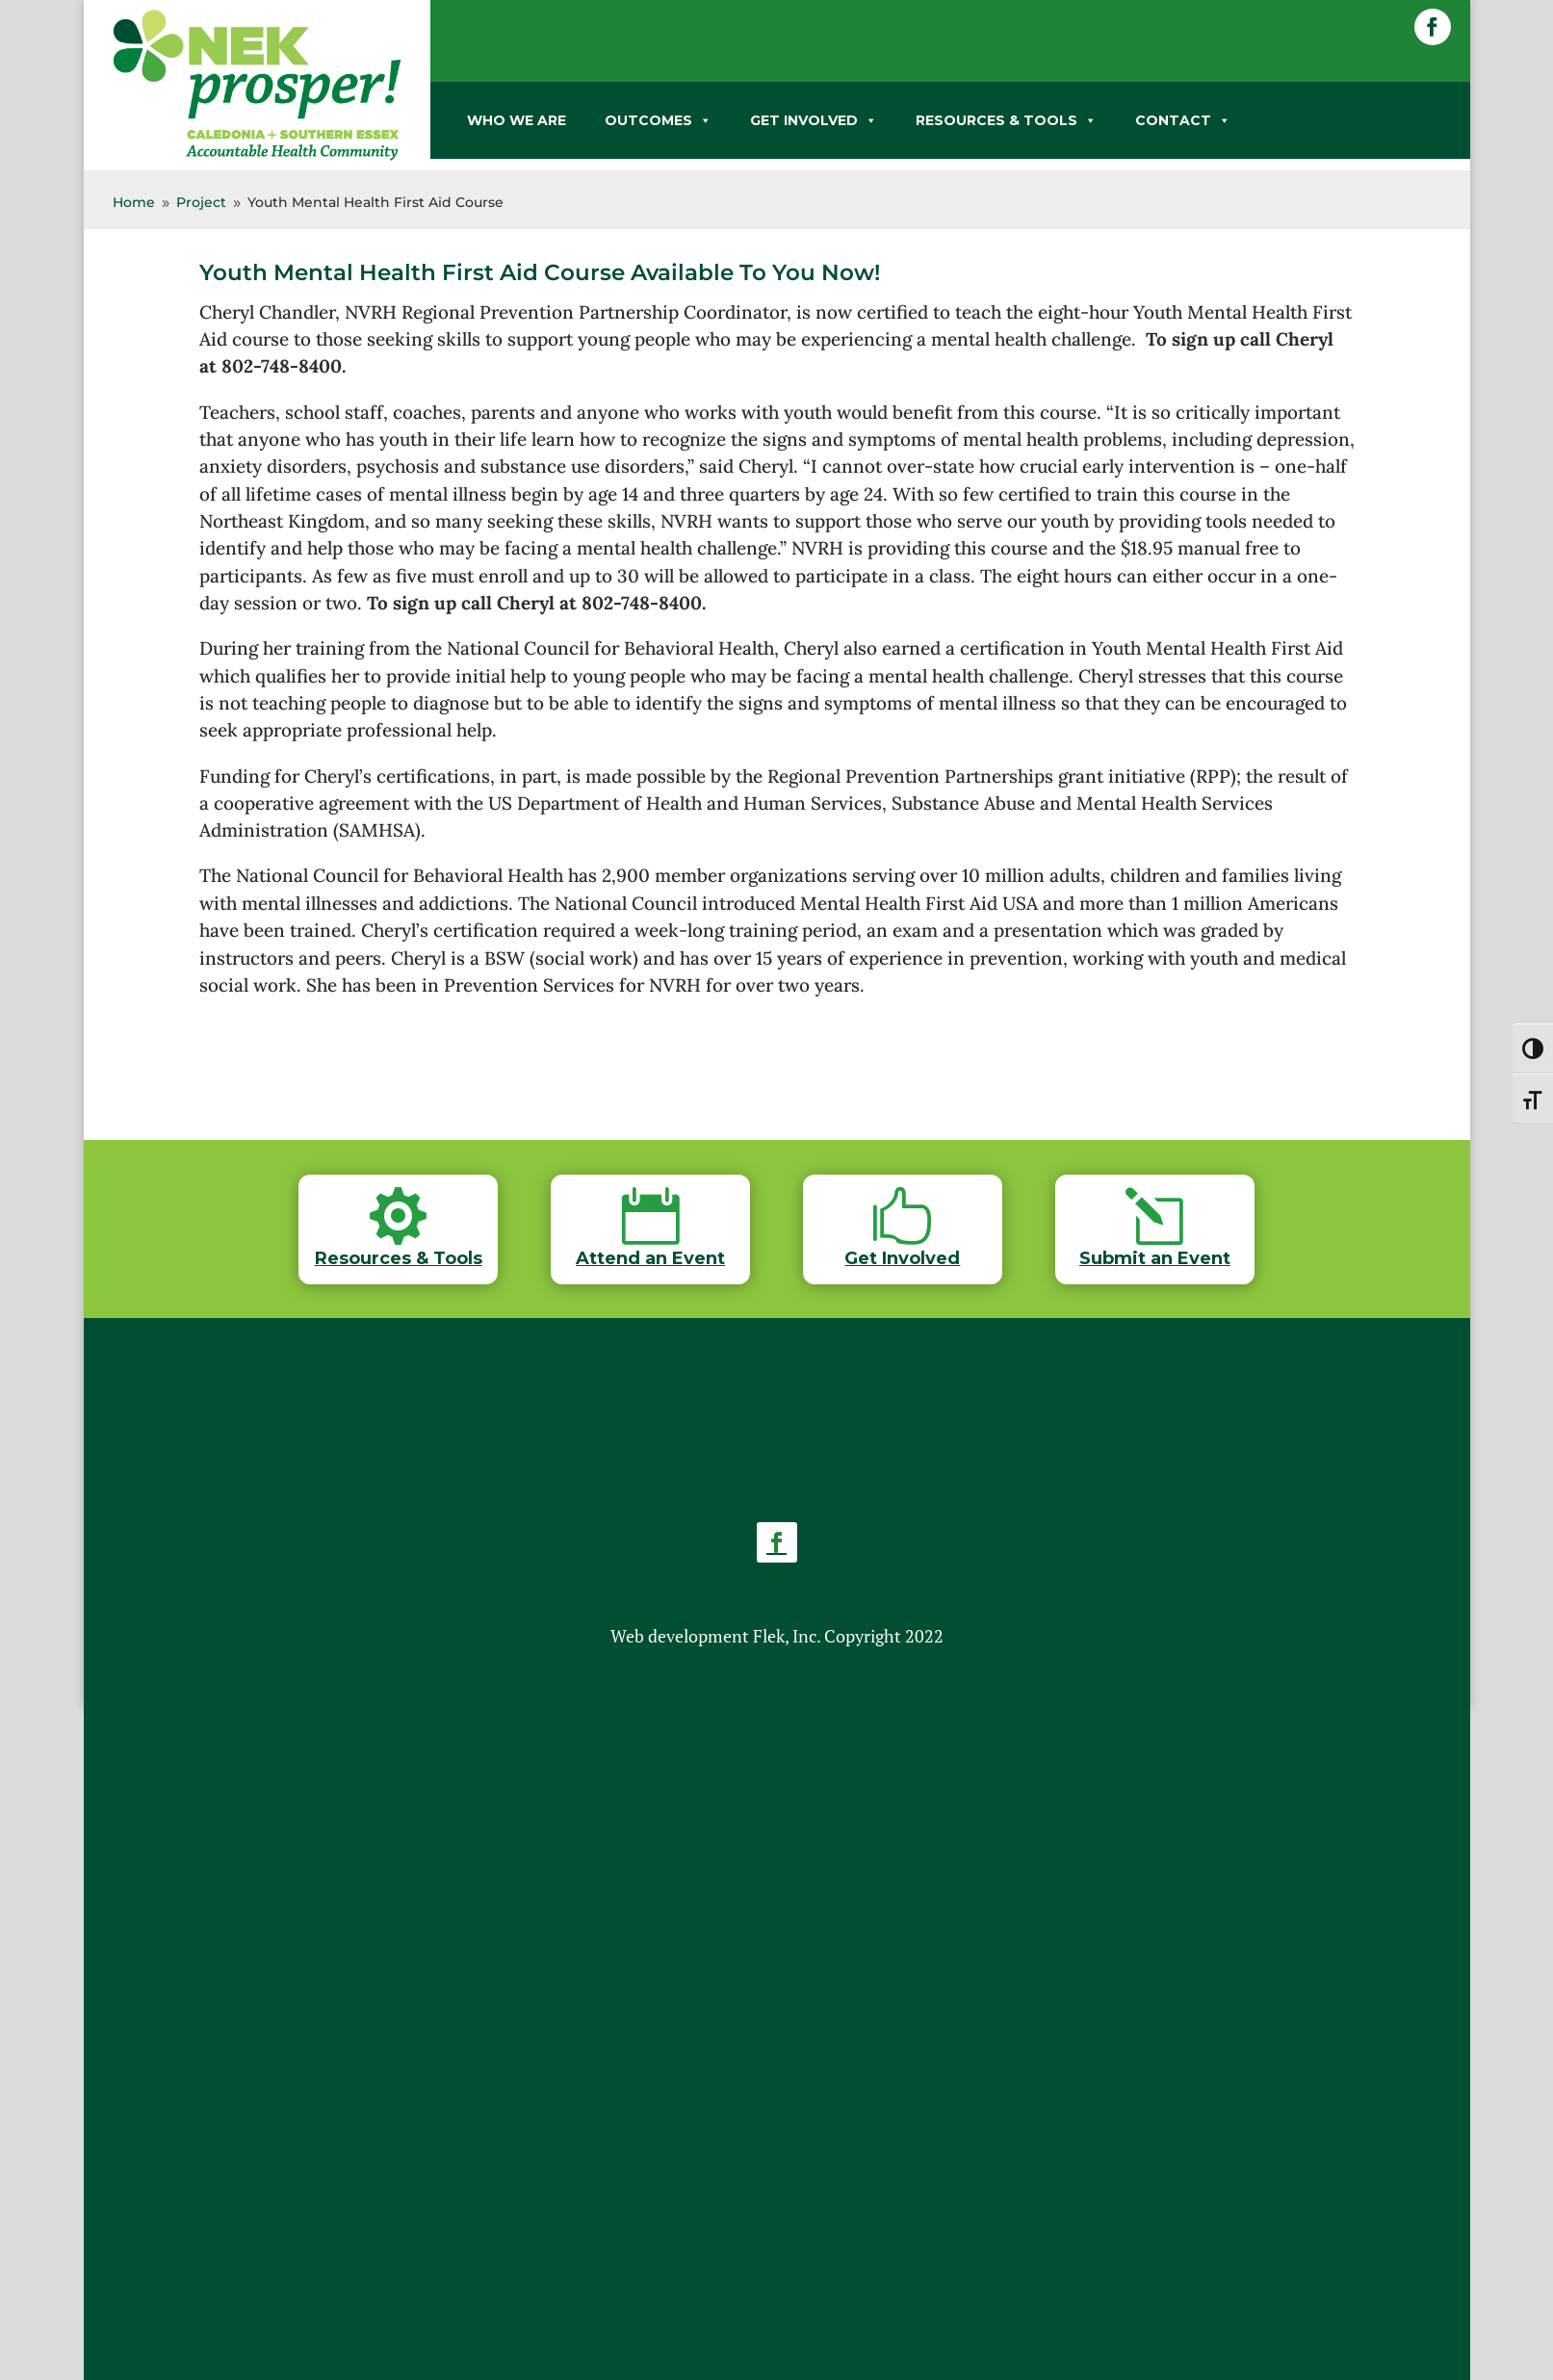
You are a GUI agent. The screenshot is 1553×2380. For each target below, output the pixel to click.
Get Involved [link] (902, 1258)
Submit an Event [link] (1154, 1258)
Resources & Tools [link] (398, 1258)
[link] (257, 156)
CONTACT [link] (1182, 120)
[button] (1432, 27)
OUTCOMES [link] (658, 120)
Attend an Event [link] (650, 1258)
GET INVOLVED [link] (813, 120)
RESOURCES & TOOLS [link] (1006, 120)
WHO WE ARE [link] (516, 120)
